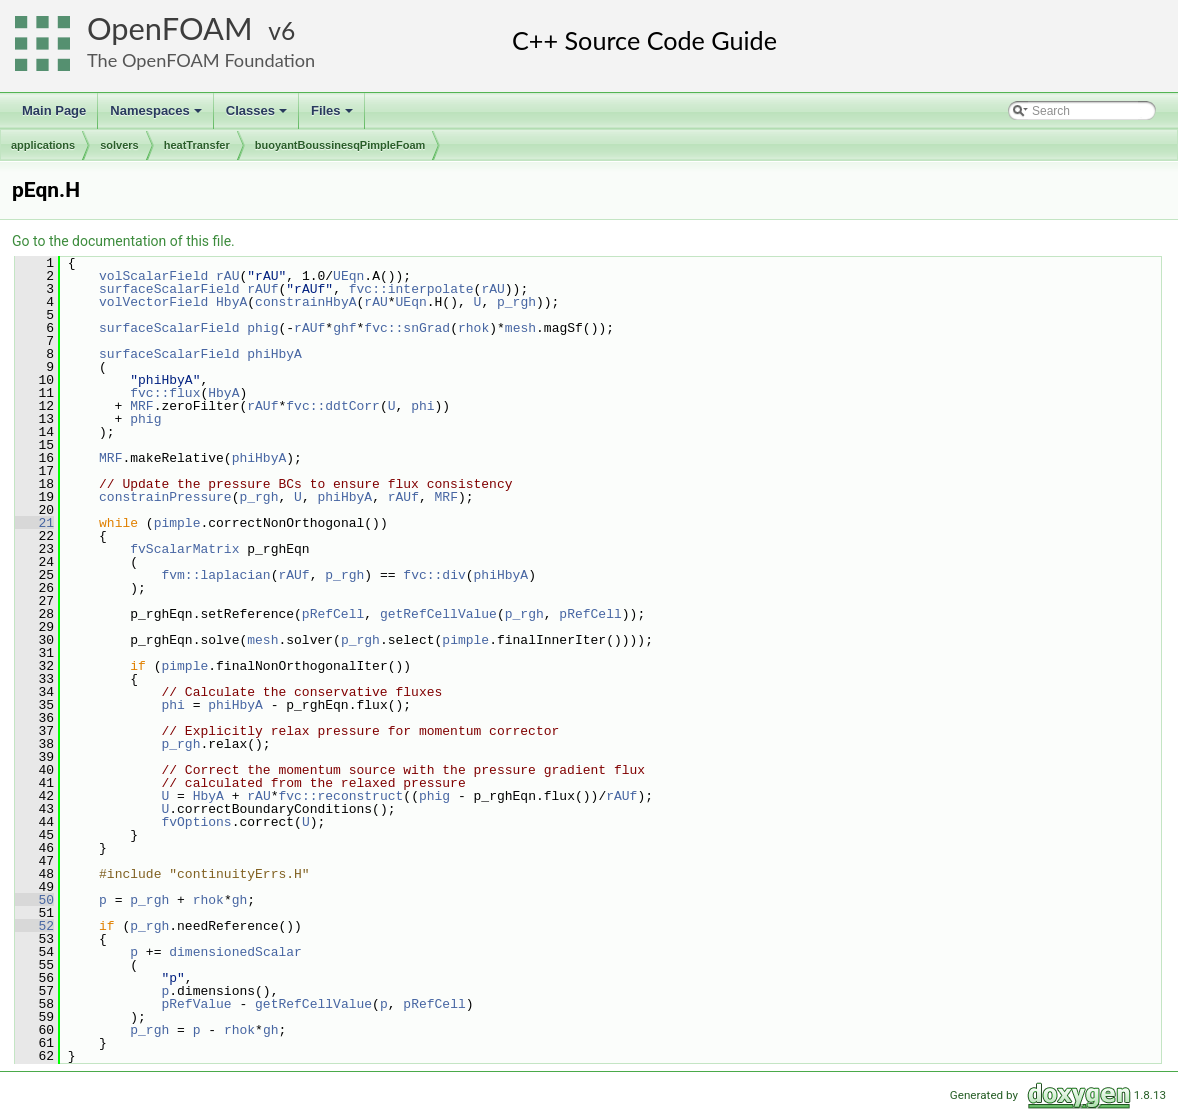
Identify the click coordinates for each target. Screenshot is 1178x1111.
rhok (473, 328)
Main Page (54, 110)
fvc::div (434, 575)
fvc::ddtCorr (333, 406)
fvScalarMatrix (184, 549)
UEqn (348, 276)
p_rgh (516, 302)
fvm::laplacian (215, 575)
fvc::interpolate (411, 289)
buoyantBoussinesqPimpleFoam (340, 145)
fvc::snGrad (407, 328)
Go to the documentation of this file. (123, 241)
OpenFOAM (170, 28)
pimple (177, 523)
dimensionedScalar (235, 952)
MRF (141, 406)
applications (43, 145)
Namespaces (157, 116)
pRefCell (333, 614)
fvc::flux (165, 393)
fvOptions (196, 822)
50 (34, 900)
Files (333, 116)
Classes (258, 116)
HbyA (231, 302)
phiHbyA (274, 354)
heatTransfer (197, 145)
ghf (344, 328)
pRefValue (196, 1004)
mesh (520, 328)
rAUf (262, 289)
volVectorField (153, 302)
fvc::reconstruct (340, 796)
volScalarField (153, 276)
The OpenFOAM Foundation (201, 60)
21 (34, 523)
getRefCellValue (438, 614)
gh (240, 900)
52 (34, 926)
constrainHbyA (305, 302)
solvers (119, 145)
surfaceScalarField (169, 289)
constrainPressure (165, 497)
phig (262, 328)
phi (422, 406)
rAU (227, 276)
